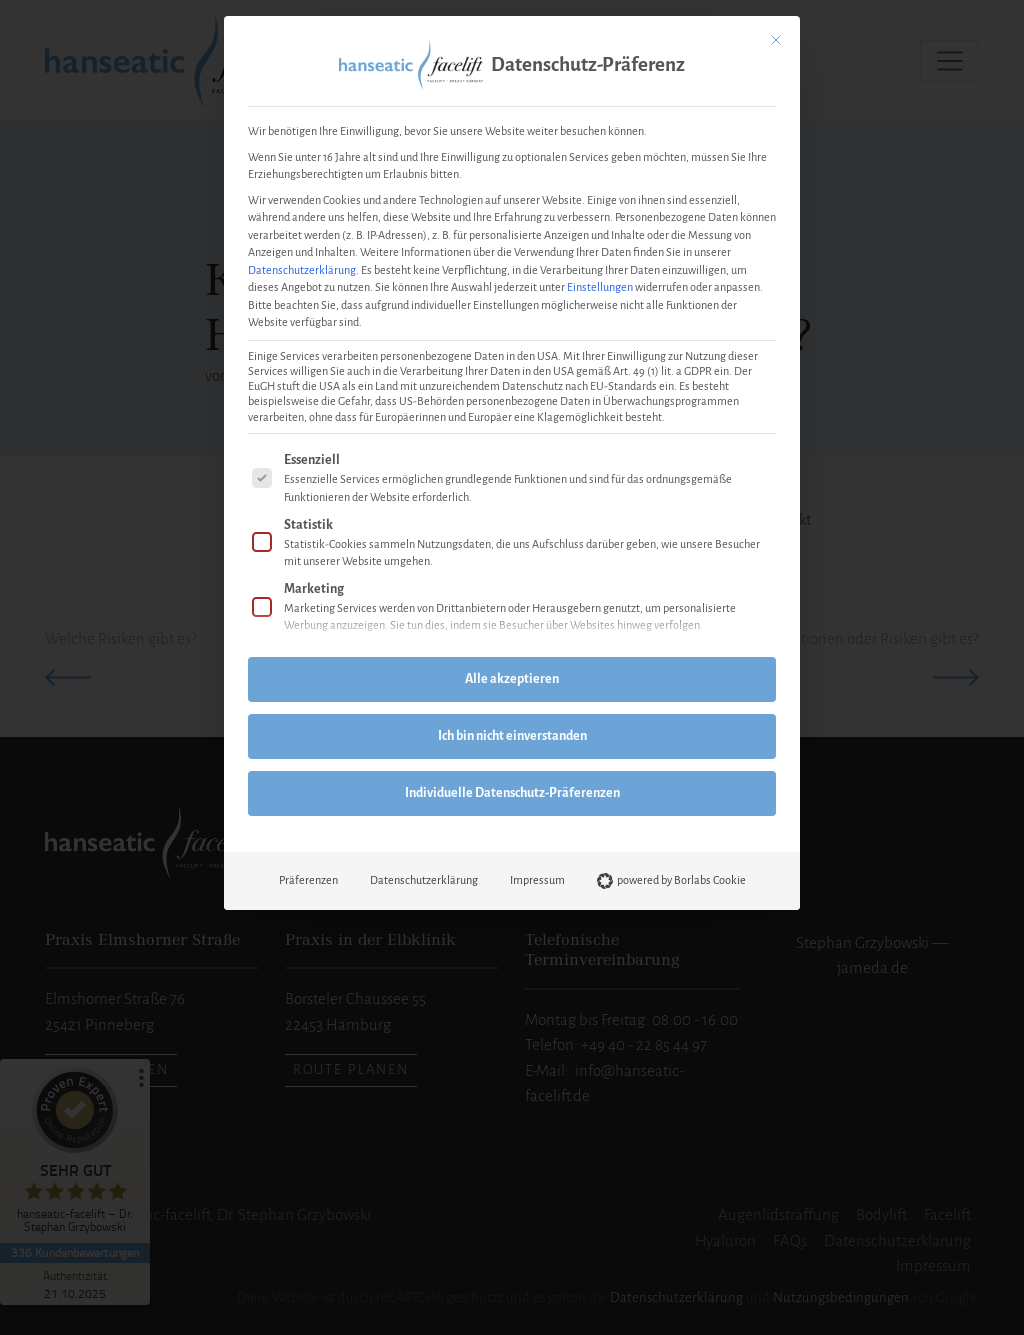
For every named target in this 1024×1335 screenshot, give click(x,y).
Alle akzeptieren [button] (512, 679)
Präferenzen (308, 880)
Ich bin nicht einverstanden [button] (512, 736)
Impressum (537, 880)
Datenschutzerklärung (302, 270)
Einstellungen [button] (600, 287)
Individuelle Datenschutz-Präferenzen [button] (512, 793)
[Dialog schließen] (776, 40)
